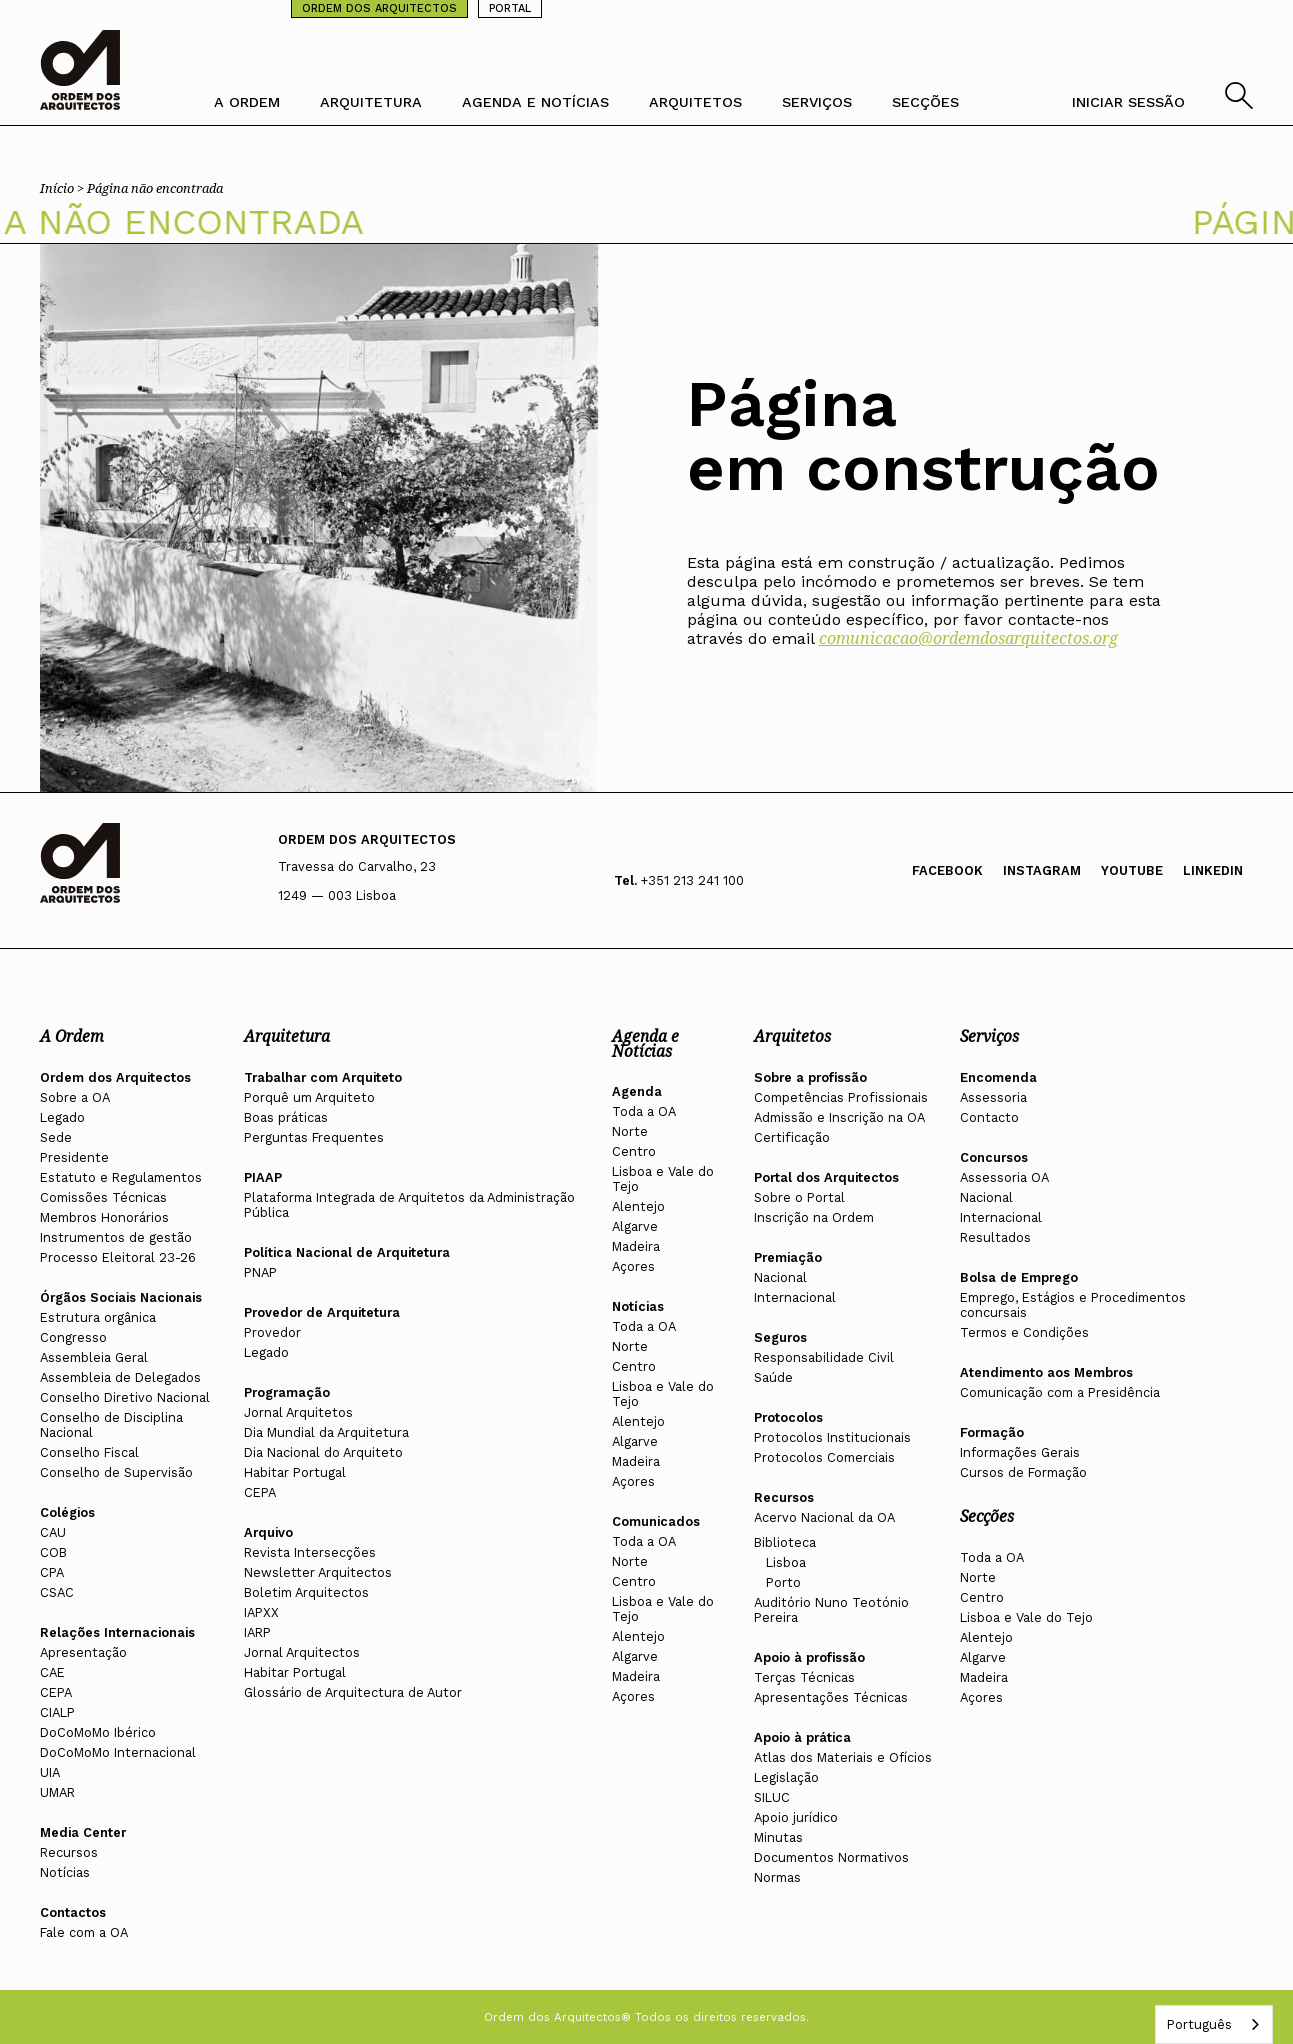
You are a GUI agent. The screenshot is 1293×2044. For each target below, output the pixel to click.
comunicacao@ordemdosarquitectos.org (968, 638)
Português (1199, 2024)
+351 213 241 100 (692, 880)
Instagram (1042, 870)
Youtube (1132, 870)
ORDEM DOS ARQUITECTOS (379, 8)
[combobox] (1214, 2024)
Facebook (947, 870)
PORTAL (510, 8)
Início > (63, 188)
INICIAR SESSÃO (1128, 102)
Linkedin (1213, 870)
